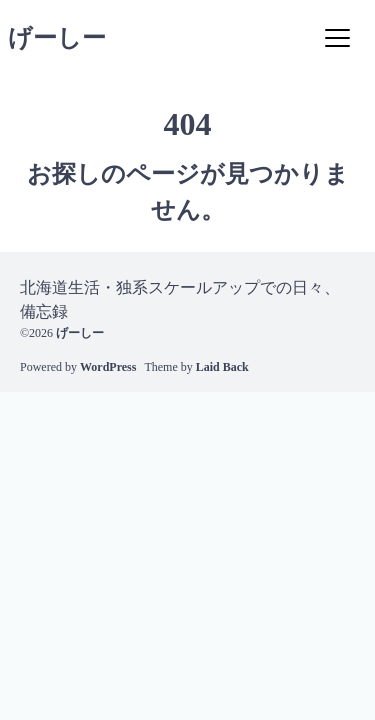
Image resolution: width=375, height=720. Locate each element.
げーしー (57, 38)
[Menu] (337, 38)
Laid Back (222, 367)
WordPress (108, 367)
